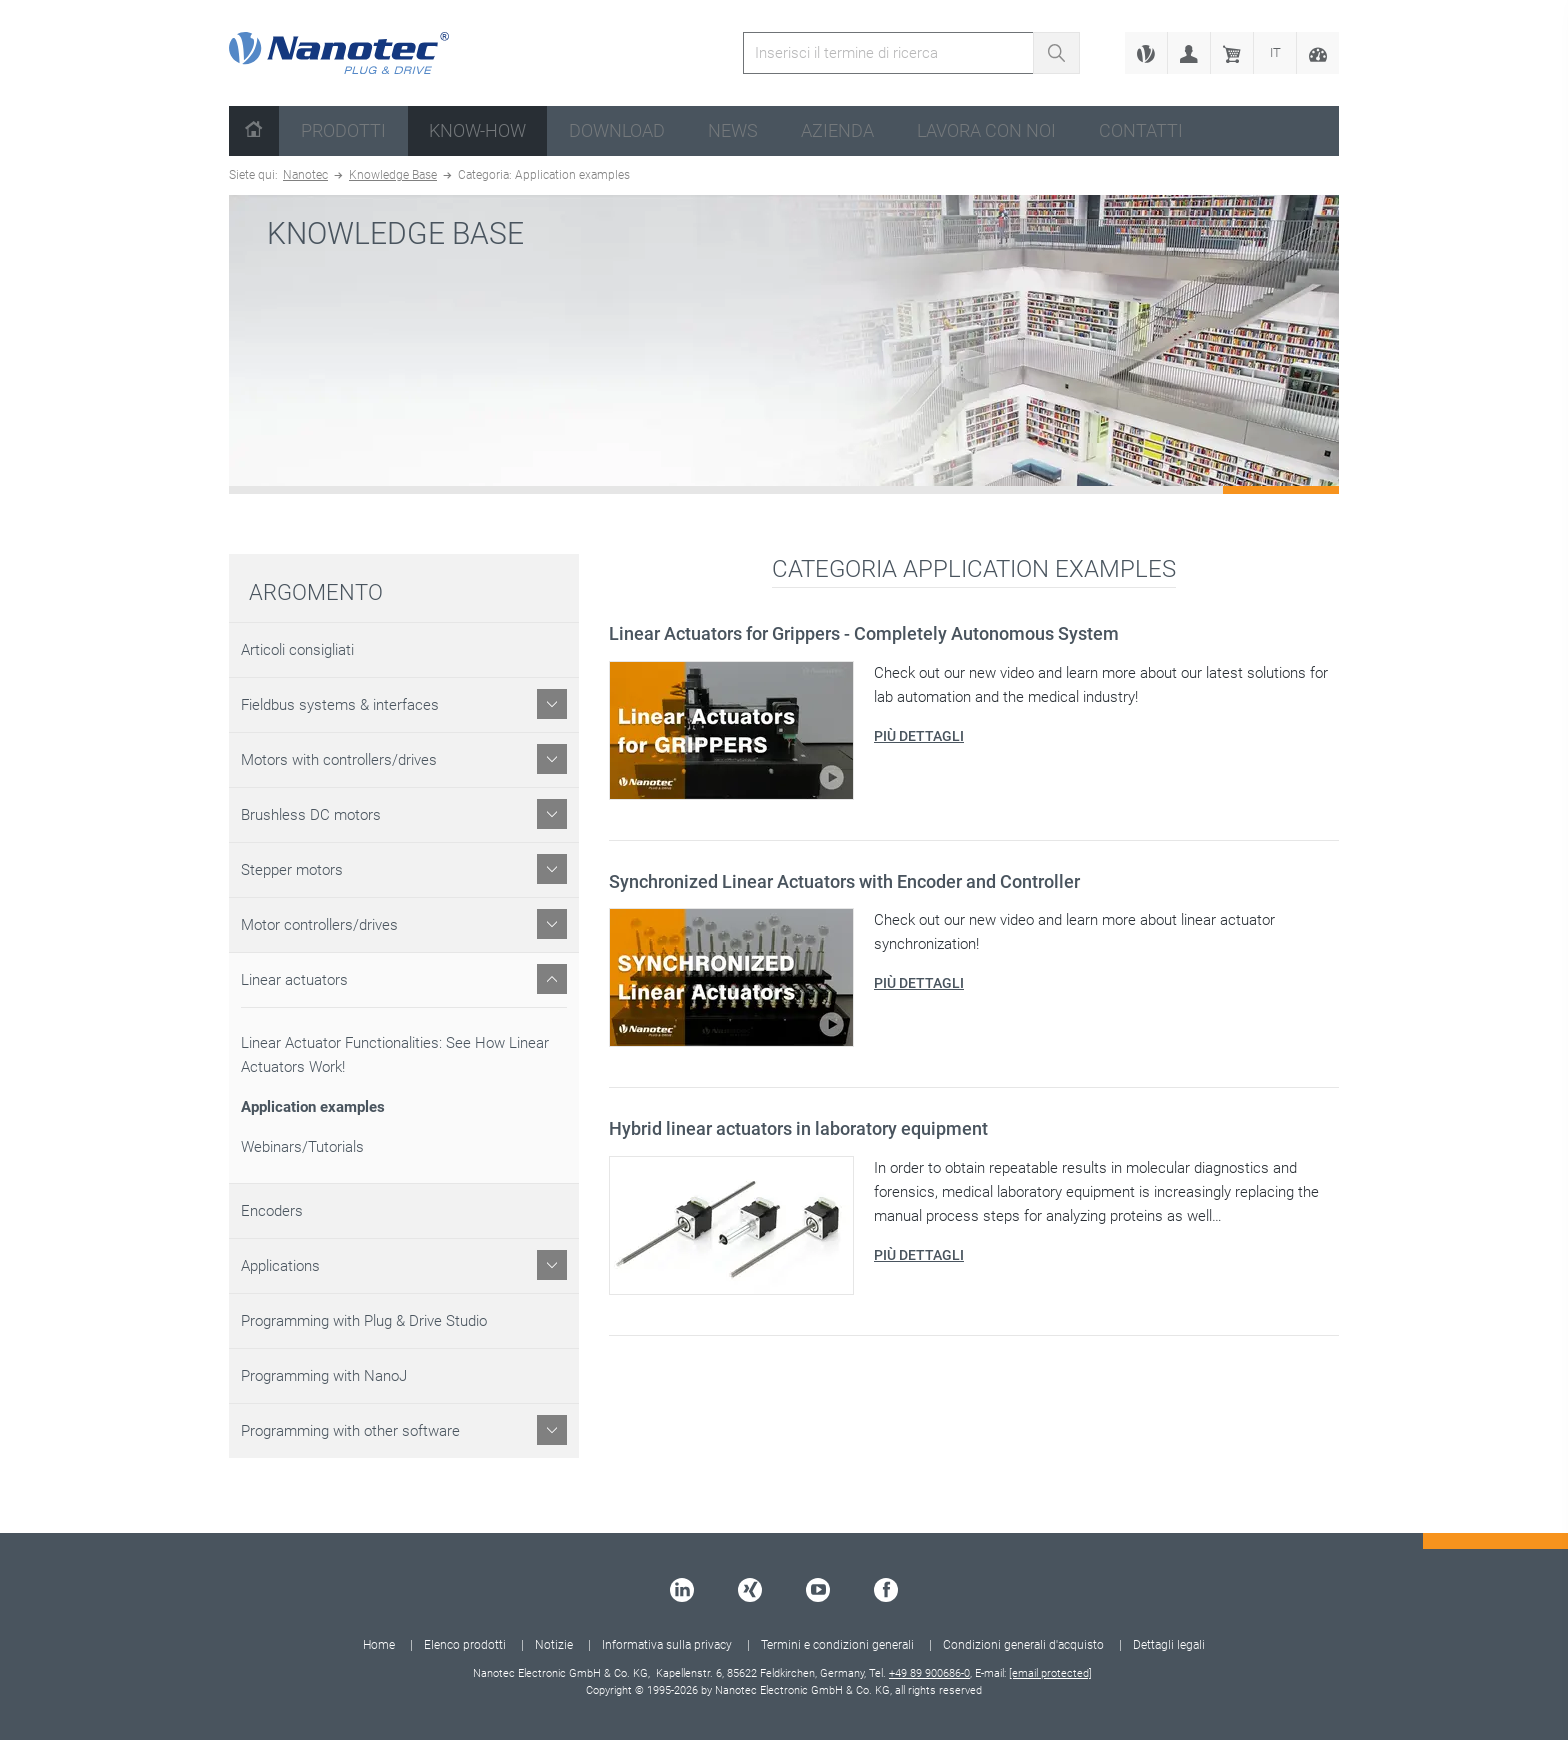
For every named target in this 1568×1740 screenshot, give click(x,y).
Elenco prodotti (465, 1645)
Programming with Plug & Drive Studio (364, 1321)
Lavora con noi (986, 130)
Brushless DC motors (311, 815)
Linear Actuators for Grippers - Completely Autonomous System (864, 633)
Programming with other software (350, 1431)
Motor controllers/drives (319, 925)
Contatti (1141, 130)
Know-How (477, 130)
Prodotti (343, 130)
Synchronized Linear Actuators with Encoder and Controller (844, 881)
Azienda (837, 130)
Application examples (313, 1107)
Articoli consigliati (297, 650)
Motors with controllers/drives (339, 760)
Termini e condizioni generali (837, 1645)
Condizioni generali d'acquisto (1023, 1645)
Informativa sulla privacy (667, 1645)
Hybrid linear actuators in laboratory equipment (798, 1128)
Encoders (272, 1211)
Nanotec (305, 175)
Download (617, 130)
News (733, 130)
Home (379, 1645)
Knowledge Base (393, 175)
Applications (280, 1266)
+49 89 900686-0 (929, 1673)
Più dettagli (919, 736)
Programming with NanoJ (324, 1376)
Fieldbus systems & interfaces (340, 705)
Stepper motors (292, 870)
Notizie (554, 1645)
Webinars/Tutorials (302, 1147)
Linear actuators (294, 980)
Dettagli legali (1169, 1645)
